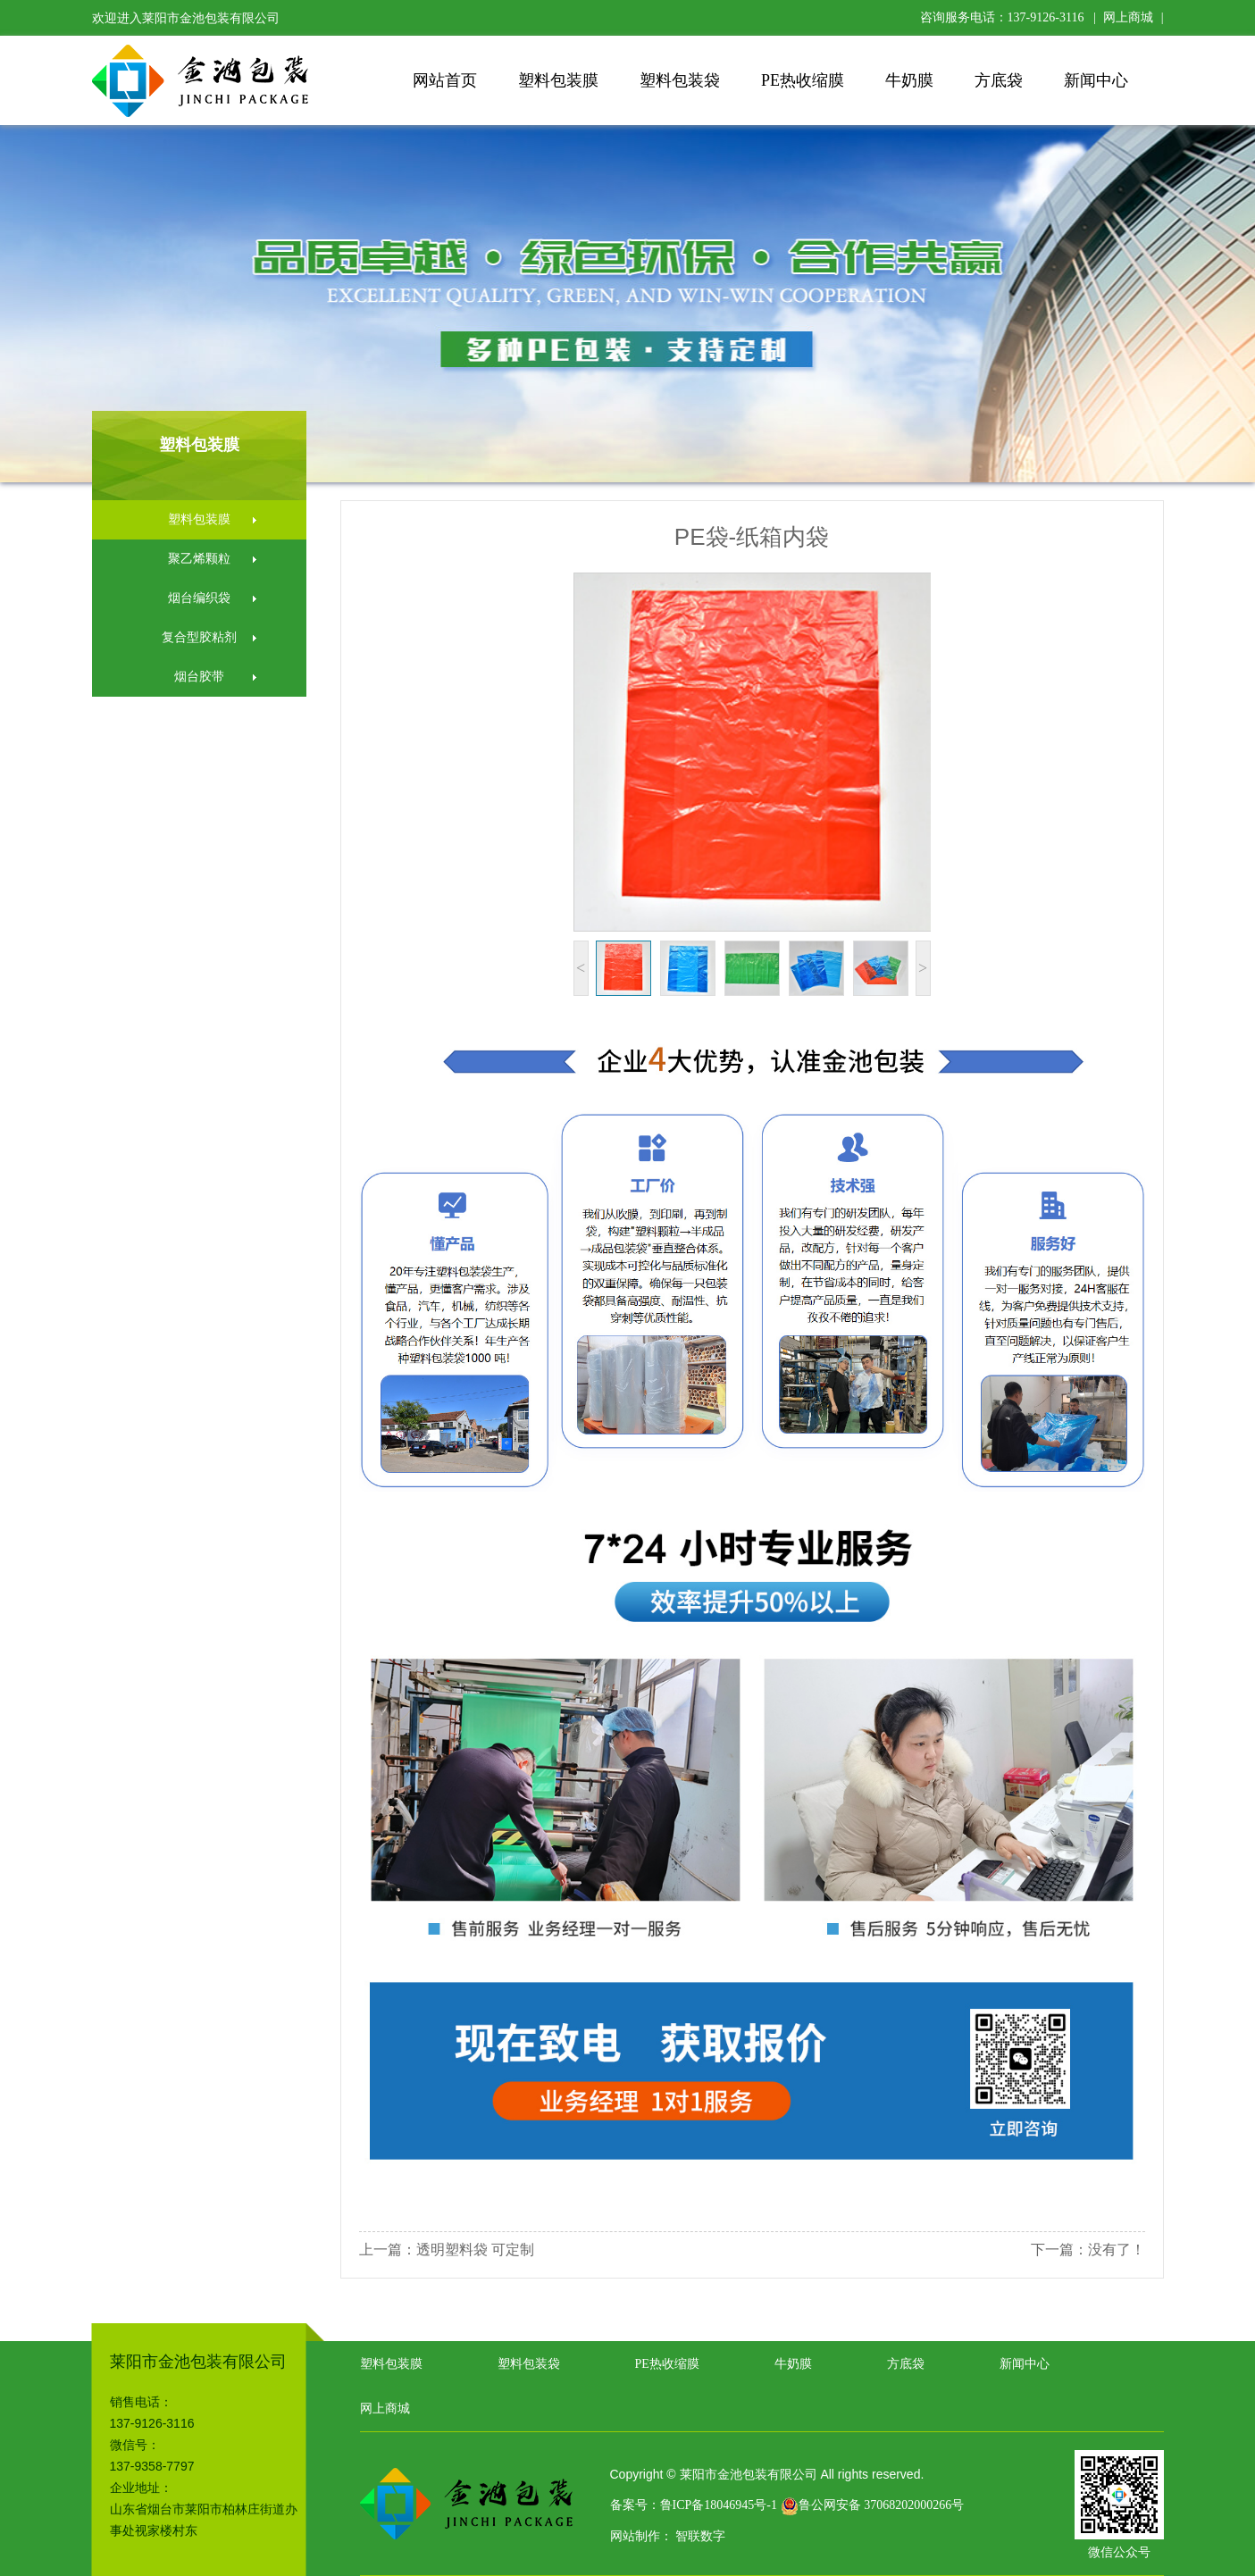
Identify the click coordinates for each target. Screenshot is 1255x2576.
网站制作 (635, 2536)
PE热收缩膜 (802, 80)
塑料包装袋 (680, 80)
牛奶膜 (909, 80)
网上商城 (1128, 17)
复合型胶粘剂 (199, 637)
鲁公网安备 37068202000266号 (873, 2505)
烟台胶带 (199, 676)
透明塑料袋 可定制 (475, 2249)
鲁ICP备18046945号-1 (718, 2505)
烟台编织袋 (199, 598)
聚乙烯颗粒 (199, 558)
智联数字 (700, 2536)
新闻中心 (1096, 80)
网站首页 (445, 80)
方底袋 (999, 80)
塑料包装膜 (558, 80)
